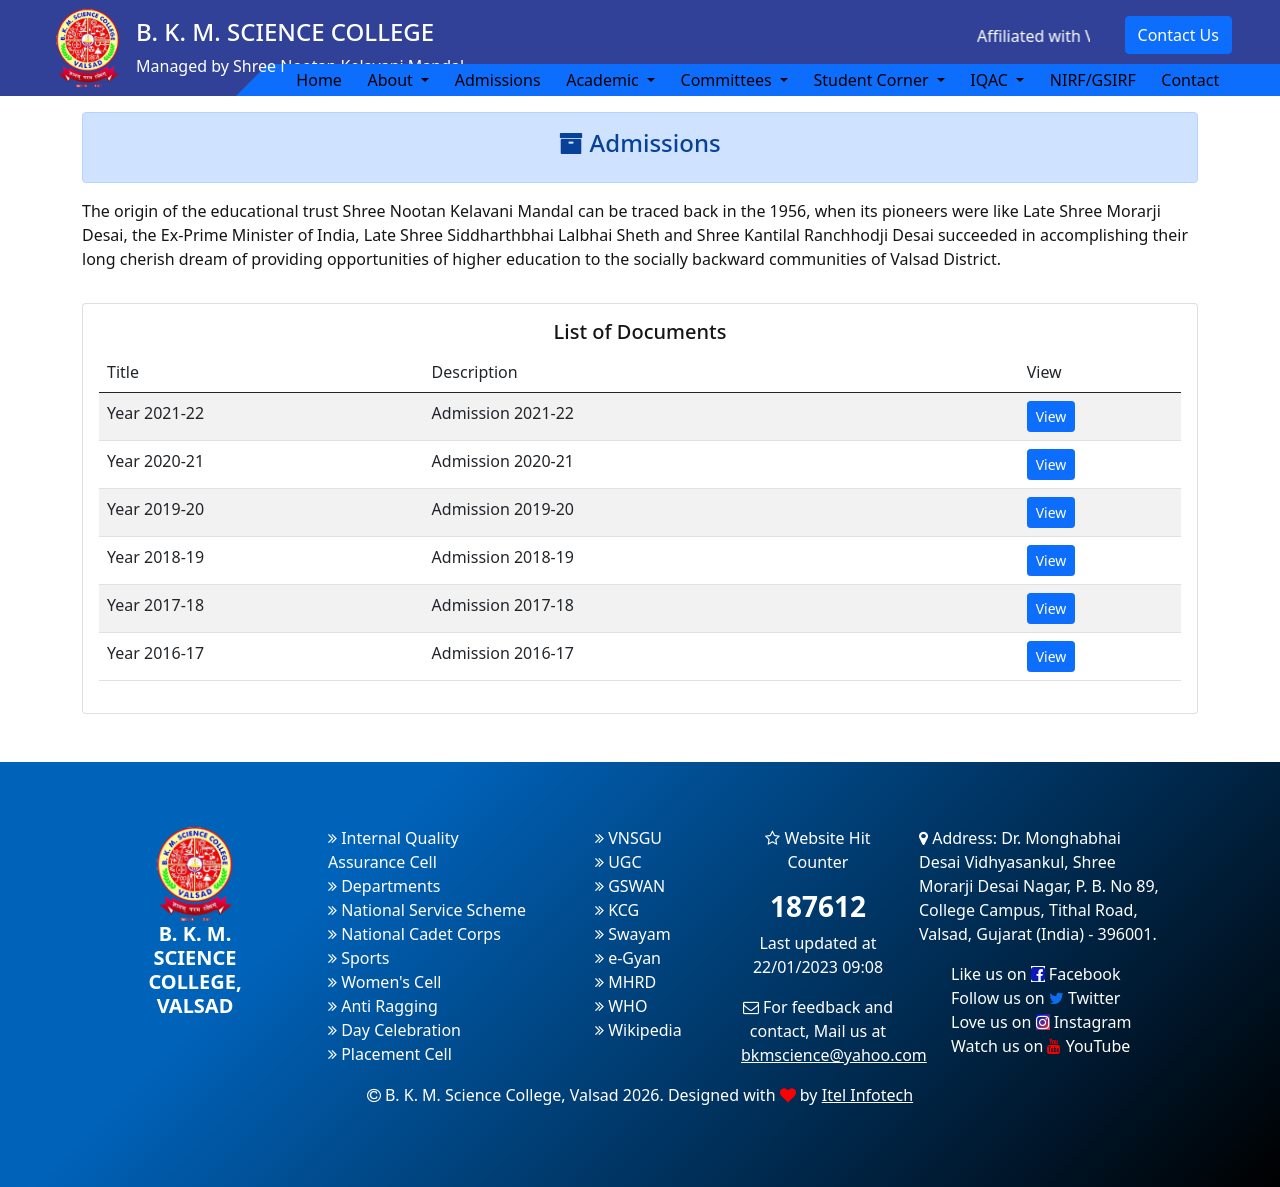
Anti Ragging (383, 1006)
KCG (617, 910)
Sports (359, 958)
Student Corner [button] (872, 80)
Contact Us (1178, 35)
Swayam (633, 934)
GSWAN (630, 886)
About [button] (392, 80)
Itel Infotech (867, 1095)
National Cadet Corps (414, 934)
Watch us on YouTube (1040, 1046)
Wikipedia (638, 1030)
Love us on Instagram (1041, 1022)
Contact (1190, 80)
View (1051, 416)
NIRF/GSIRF (1093, 80)
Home (319, 80)
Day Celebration (394, 1030)
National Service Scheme (427, 910)
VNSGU (628, 838)
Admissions (498, 80)
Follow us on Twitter (1035, 998)
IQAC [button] (991, 80)
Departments (384, 886)
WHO (621, 1006)
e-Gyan (628, 958)
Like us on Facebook (1036, 974)
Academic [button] (604, 80)
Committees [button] (728, 80)
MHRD (625, 982)
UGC (618, 862)
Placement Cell (390, 1054)
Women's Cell (384, 982)
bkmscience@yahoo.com (834, 1055)
